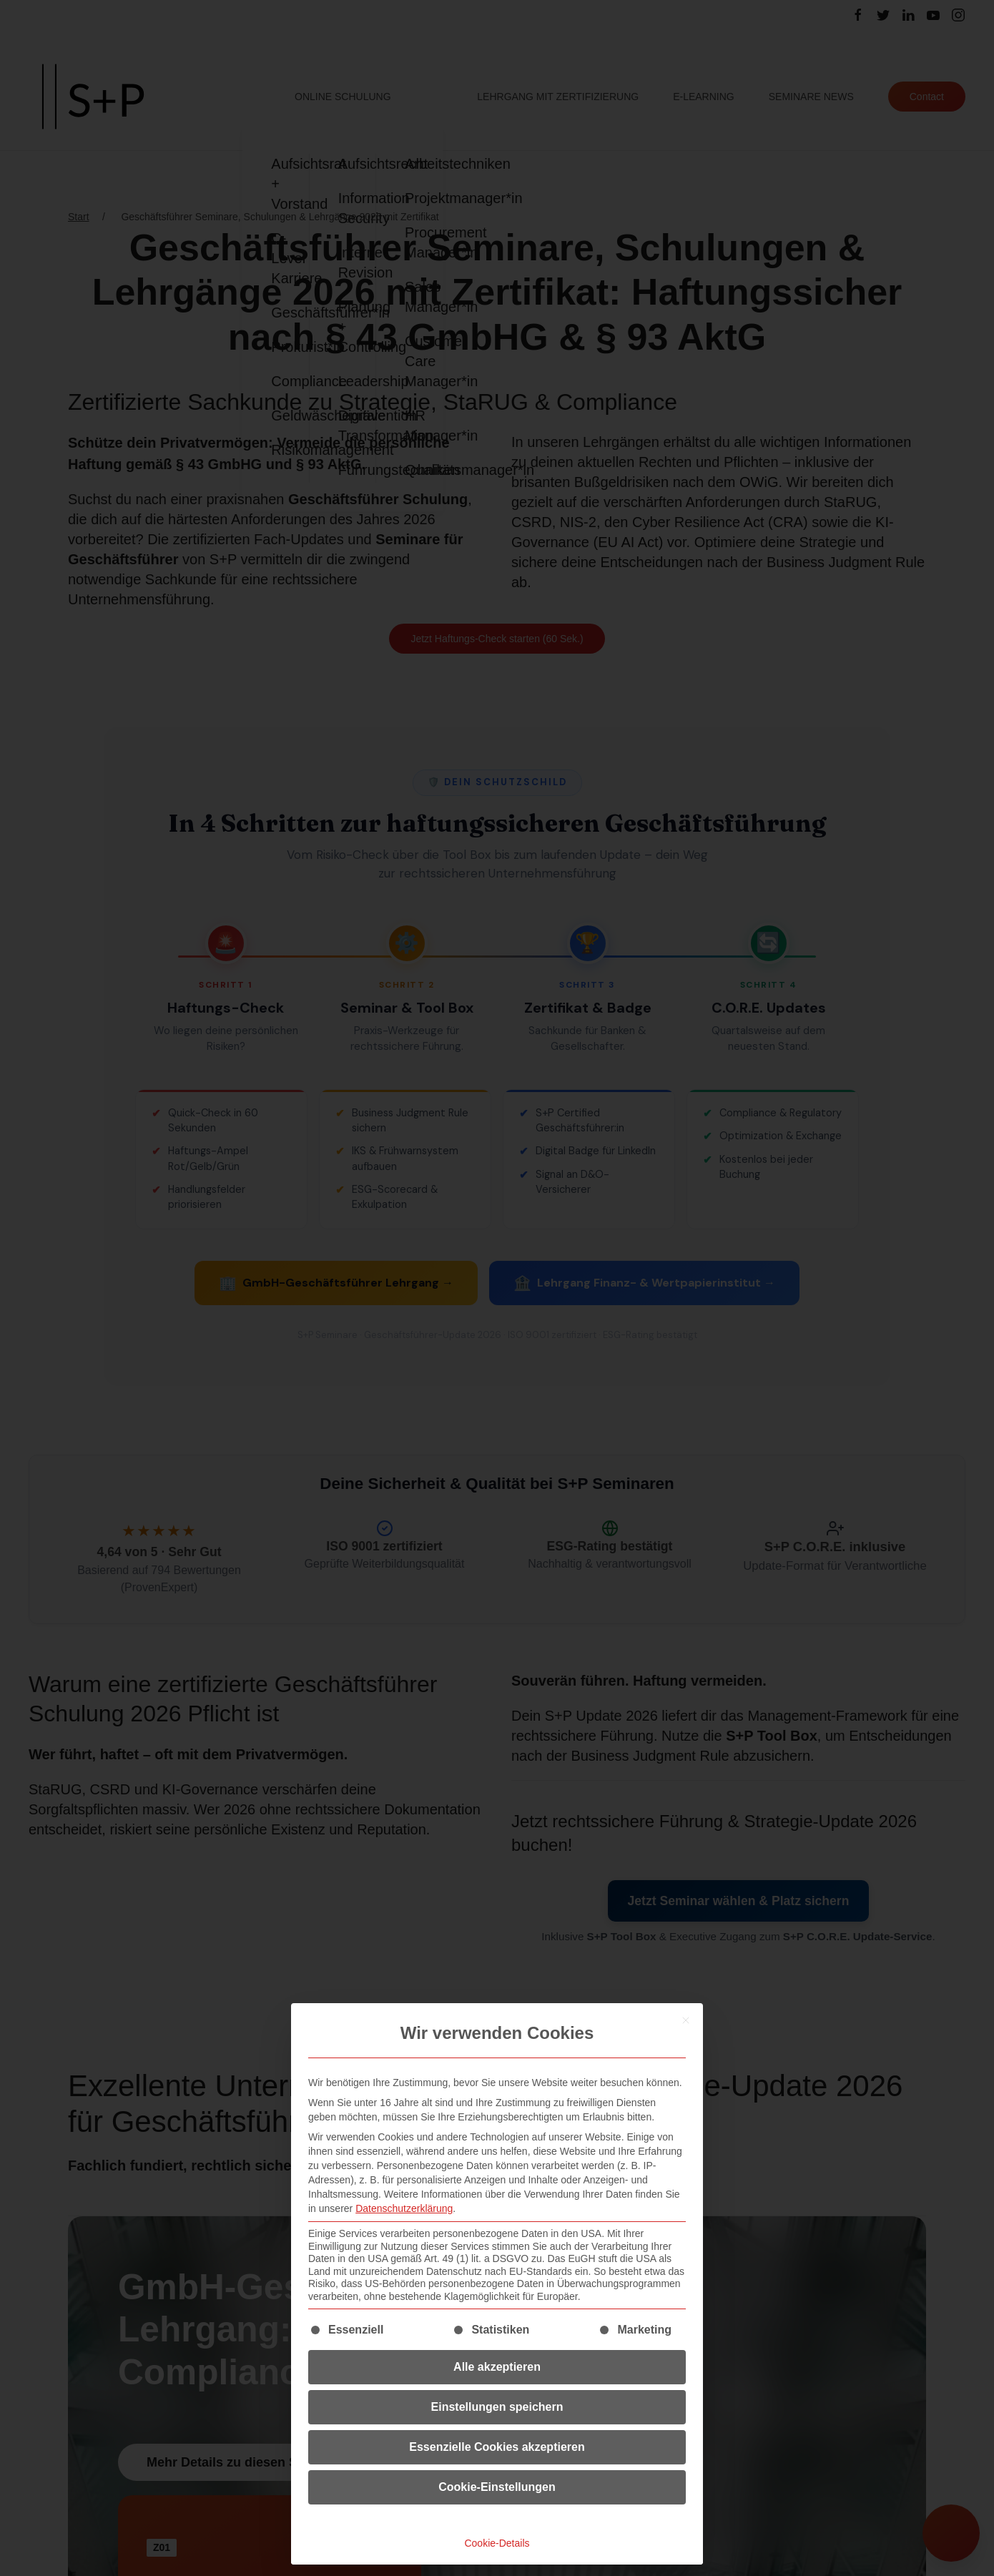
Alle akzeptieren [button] (497, 2367)
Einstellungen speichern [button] (497, 2407)
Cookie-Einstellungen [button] (497, 2487)
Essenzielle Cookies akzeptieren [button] (496, 2447)
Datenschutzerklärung (404, 2208)
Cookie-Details (496, 2543)
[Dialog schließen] (685, 2020)
